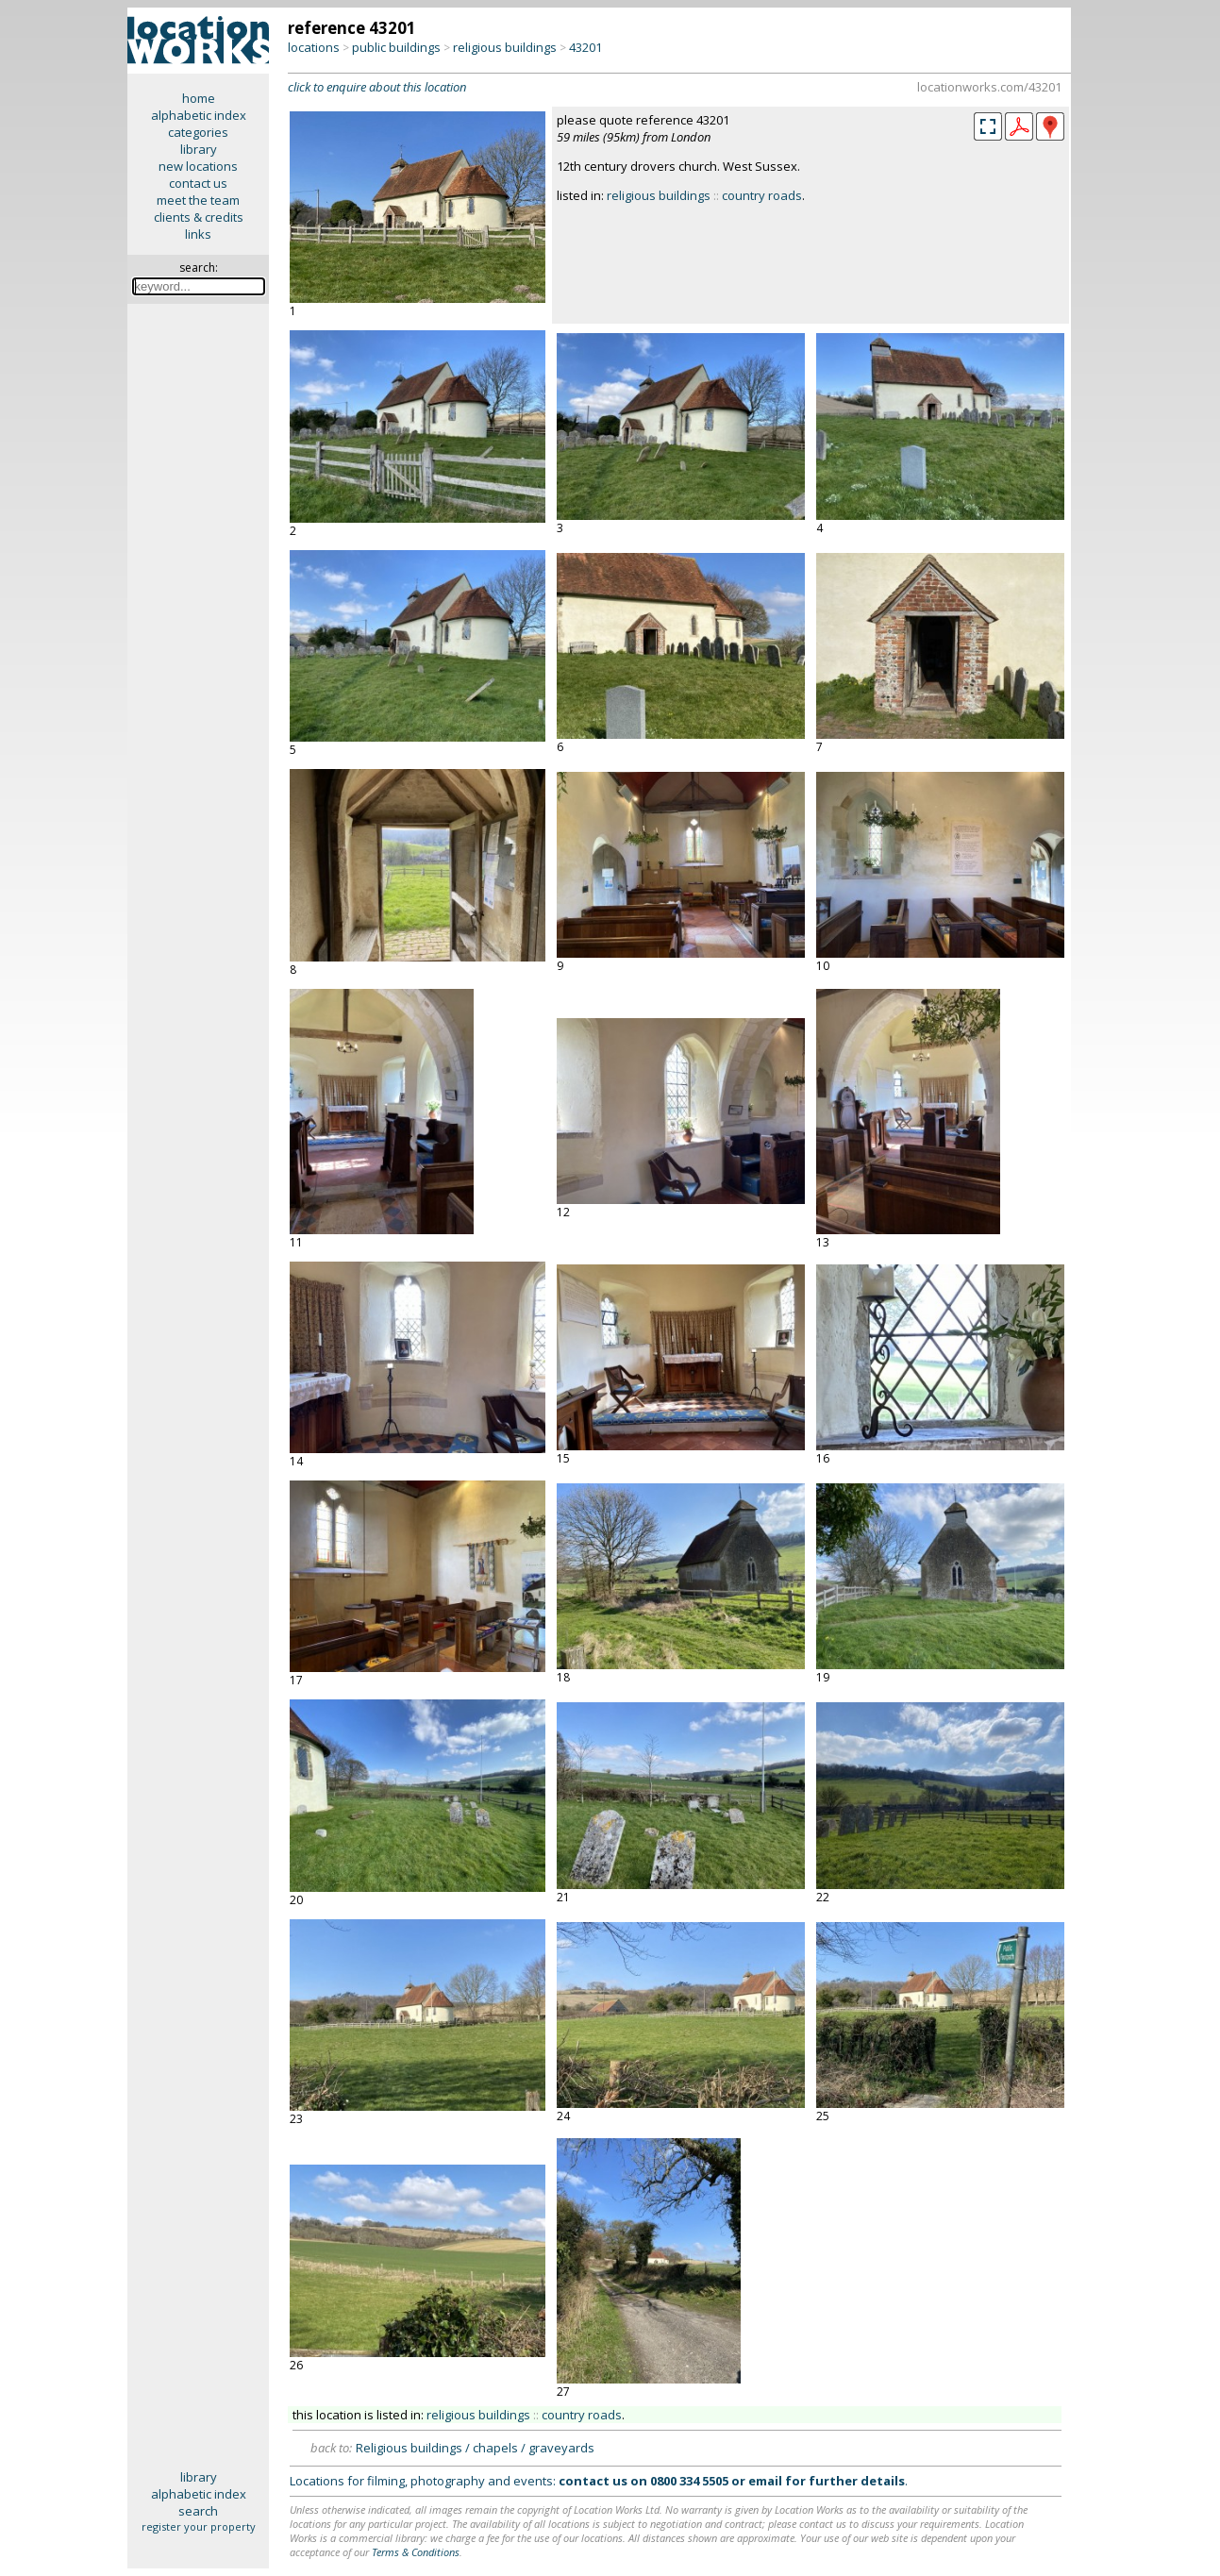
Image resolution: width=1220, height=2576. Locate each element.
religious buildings (505, 47)
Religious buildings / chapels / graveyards (475, 2447)
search (198, 2510)
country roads (762, 195)
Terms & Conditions (416, 2552)
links (198, 234)
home (198, 98)
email (765, 2480)
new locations (198, 166)
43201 (585, 47)
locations (314, 47)
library (198, 149)
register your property (199, 2526)
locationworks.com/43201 (989, 86)
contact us (198, 183)
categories (198, 132)
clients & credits (198, 217)
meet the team (198, 200)
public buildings (396, 47)
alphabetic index (198, 115)
